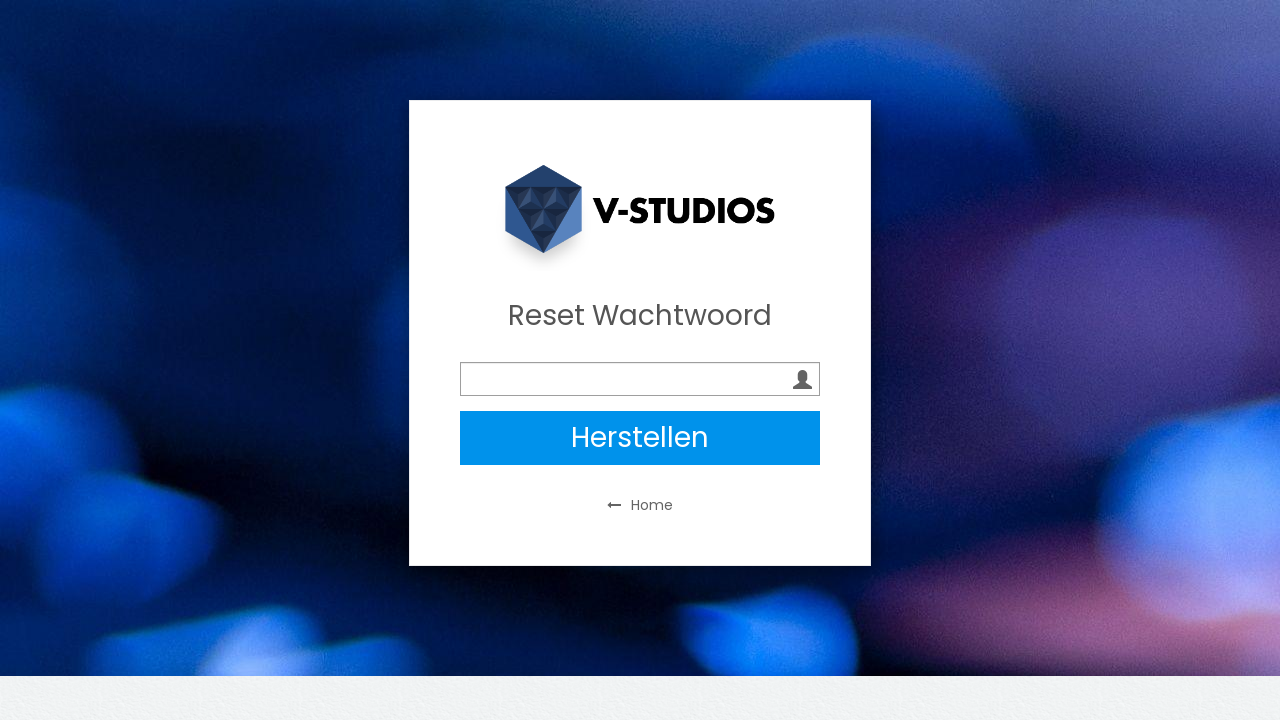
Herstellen (640, 437)
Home (640, 505)
